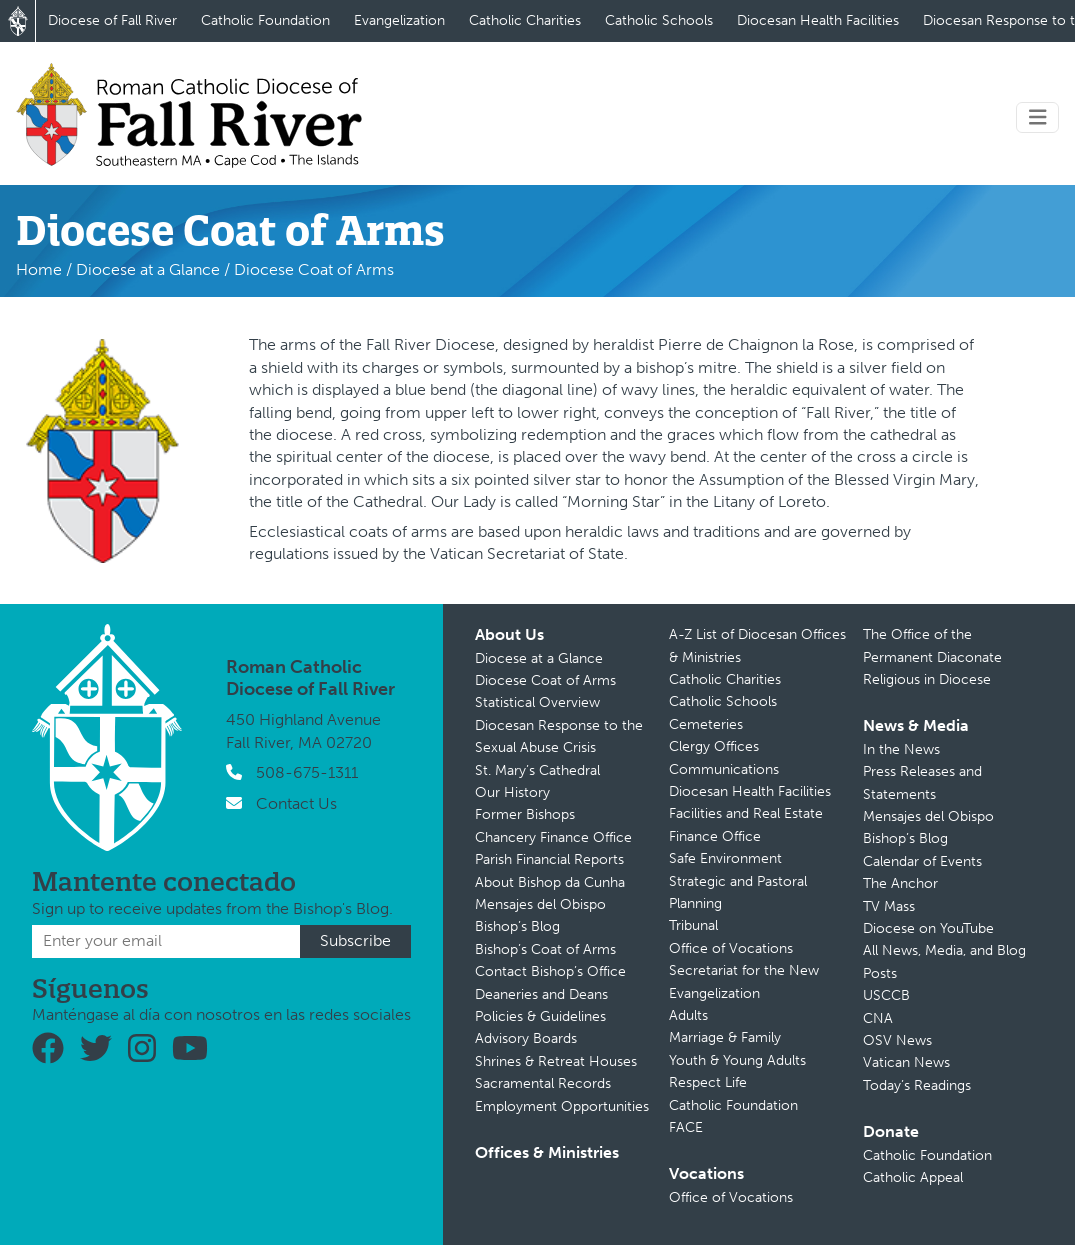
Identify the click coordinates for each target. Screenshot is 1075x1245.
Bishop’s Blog (517, 926)
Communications (724, 769)
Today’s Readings (917, 1085)
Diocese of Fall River (112, 20)
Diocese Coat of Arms (545, 680)
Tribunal (693, 925)
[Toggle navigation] (1038, 117)
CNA (878, 1018)
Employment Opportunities (562, 1106)
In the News (901, 749)
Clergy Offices (714, 746)
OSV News (897, 1040)
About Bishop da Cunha (550, 882)
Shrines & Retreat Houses (556, 1061)
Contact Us (296, 803)
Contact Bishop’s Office (550, 971)
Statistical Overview (537, 702)
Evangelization (399, 20)
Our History (512, 792)
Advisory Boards (526, 1038)
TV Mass (889, 906)
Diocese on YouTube (928, 928)
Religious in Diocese (927, 679)
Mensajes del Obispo (540, 904)
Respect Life (708, 1082)
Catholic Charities (525, 20)
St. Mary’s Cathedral (537, 770)
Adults (688, 1015)
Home (39, 269)
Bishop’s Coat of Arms (545, 949)
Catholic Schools (659, 20)
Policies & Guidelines (540, 1016)
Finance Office (715, 836)
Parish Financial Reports (549, 859)
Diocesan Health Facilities (818, 20)
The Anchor (900, 883)
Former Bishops (525, 814)
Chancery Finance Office (553, 837)
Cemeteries (706, 724)
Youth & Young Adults (737, 1060)
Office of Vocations (731, 948)
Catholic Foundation (265, 20)
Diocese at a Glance (148, 269)
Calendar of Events (922, 861)
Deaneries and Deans (541, 994)
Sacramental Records (543, 1083)
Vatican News (906, 1062)
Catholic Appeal (913, 1177)
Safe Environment (725, 858)
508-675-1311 (307, 772)
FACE (686, 1127)
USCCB (886, 995)
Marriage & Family (725, 1037)
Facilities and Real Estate (746, 813)
